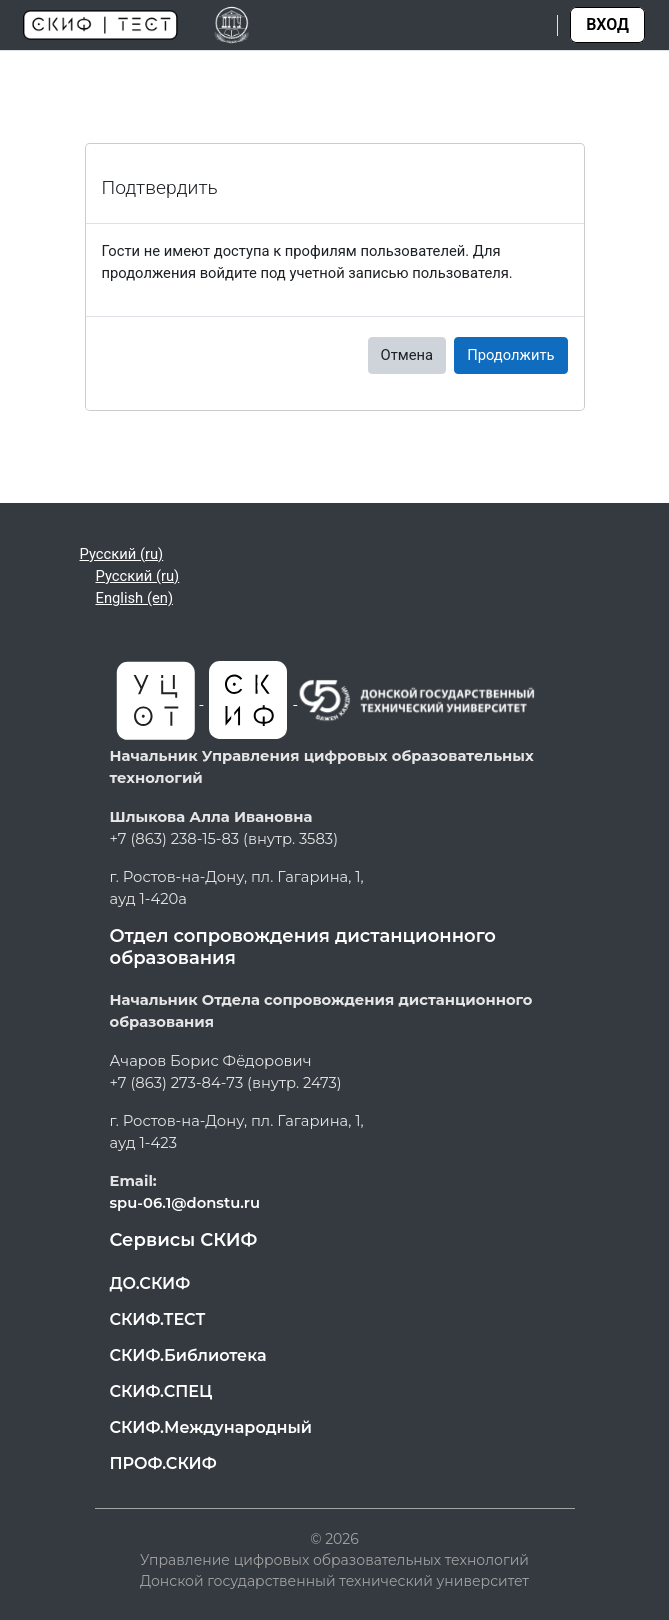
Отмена (407, 355)
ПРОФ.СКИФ (163, 1463)
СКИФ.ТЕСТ (158, 1319)
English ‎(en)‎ (135, 598)
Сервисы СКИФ (184, 1240)
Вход (607, 24)
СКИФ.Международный (211, 1427)
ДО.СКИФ (150, 1283)
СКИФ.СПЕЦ (161, 1391)
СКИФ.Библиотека (188, 1355)
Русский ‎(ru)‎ (122, 554)
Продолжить (510, 355)
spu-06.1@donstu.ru (185, 1203)
